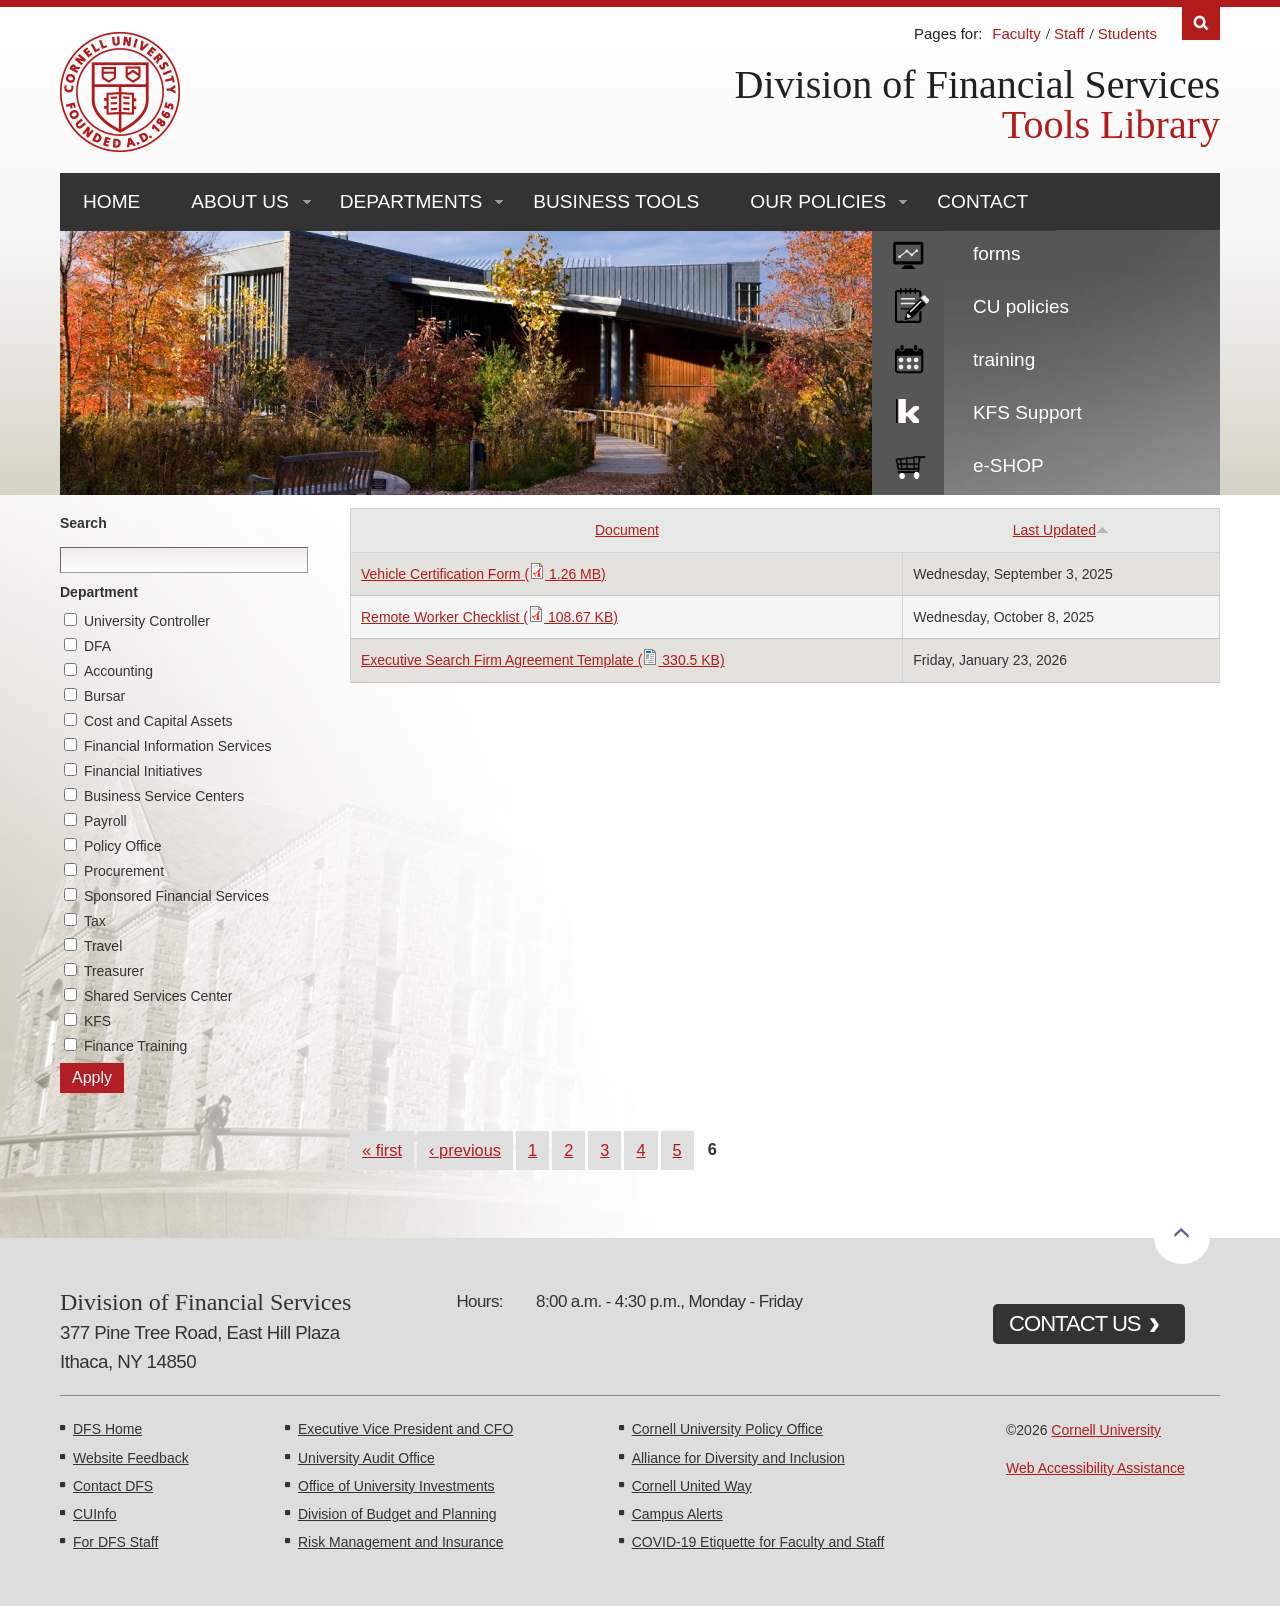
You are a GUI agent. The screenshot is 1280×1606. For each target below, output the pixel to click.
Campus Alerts (677, 1514)
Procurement (124, 871)
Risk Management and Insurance (400, 1542)
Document (627, 530)
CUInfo (95, 1514)
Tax (95, 921)
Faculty (1016, 33)
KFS (97, 1021)
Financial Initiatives (143, 771)
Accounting (118, 671)
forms (997, 253)
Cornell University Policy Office (727, 1429)
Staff (1069, 33)
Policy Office (123, 846)
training (1004, 359)
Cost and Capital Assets (158, 721)
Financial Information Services (178, 746)
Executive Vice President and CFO (405, 1429)
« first (382, 1150)
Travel (103, 946)
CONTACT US (1075, 1323)
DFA (97, 646)
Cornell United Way (692, 1486)
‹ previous (465, 1150)
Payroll (105, 821)
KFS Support (1027, 412)
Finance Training (136, 1046)
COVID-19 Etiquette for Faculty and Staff (758, 1542)
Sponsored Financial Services (176, 896)
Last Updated (1061, 530)
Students (1127, 33)
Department (99, 592)
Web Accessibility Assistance (1095, 1468)
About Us (239, 201)
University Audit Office (366, 1458)
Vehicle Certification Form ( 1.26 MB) (483, 574)
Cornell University (1106, 1430)
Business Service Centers (164, 796)
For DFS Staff (115, 1542)
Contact (982, 201)
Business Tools (616, 201)
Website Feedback (131, 1458)
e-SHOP (1008, 465)
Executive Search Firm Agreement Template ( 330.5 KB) (543, 660)
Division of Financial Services (977, 84)
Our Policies (818, 201)
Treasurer (114, 971)
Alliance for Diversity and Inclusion (738, 1458)
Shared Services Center (158, 996)
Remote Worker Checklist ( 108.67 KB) (489, 617)
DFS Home (107, 1429)
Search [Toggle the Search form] (1201, 23)
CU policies (1021, 306)
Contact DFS (113, 1486)
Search (83, 523)
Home (111, 201)
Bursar (104, 696)
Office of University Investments (396, 1486)
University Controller (147, 621)
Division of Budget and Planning (397, 1514)
